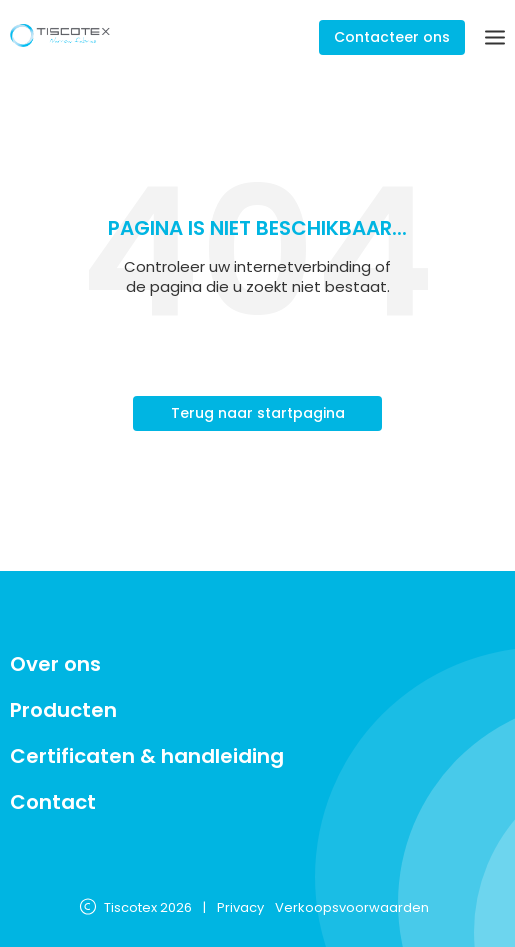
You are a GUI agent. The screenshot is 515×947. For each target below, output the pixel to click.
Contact (53, 802)
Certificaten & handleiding (147, 756)
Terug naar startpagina (258, 413)
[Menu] (495, 37)
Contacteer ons (392, 37)
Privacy (240, 908)
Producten (63, 710)
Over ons (55, 664)
